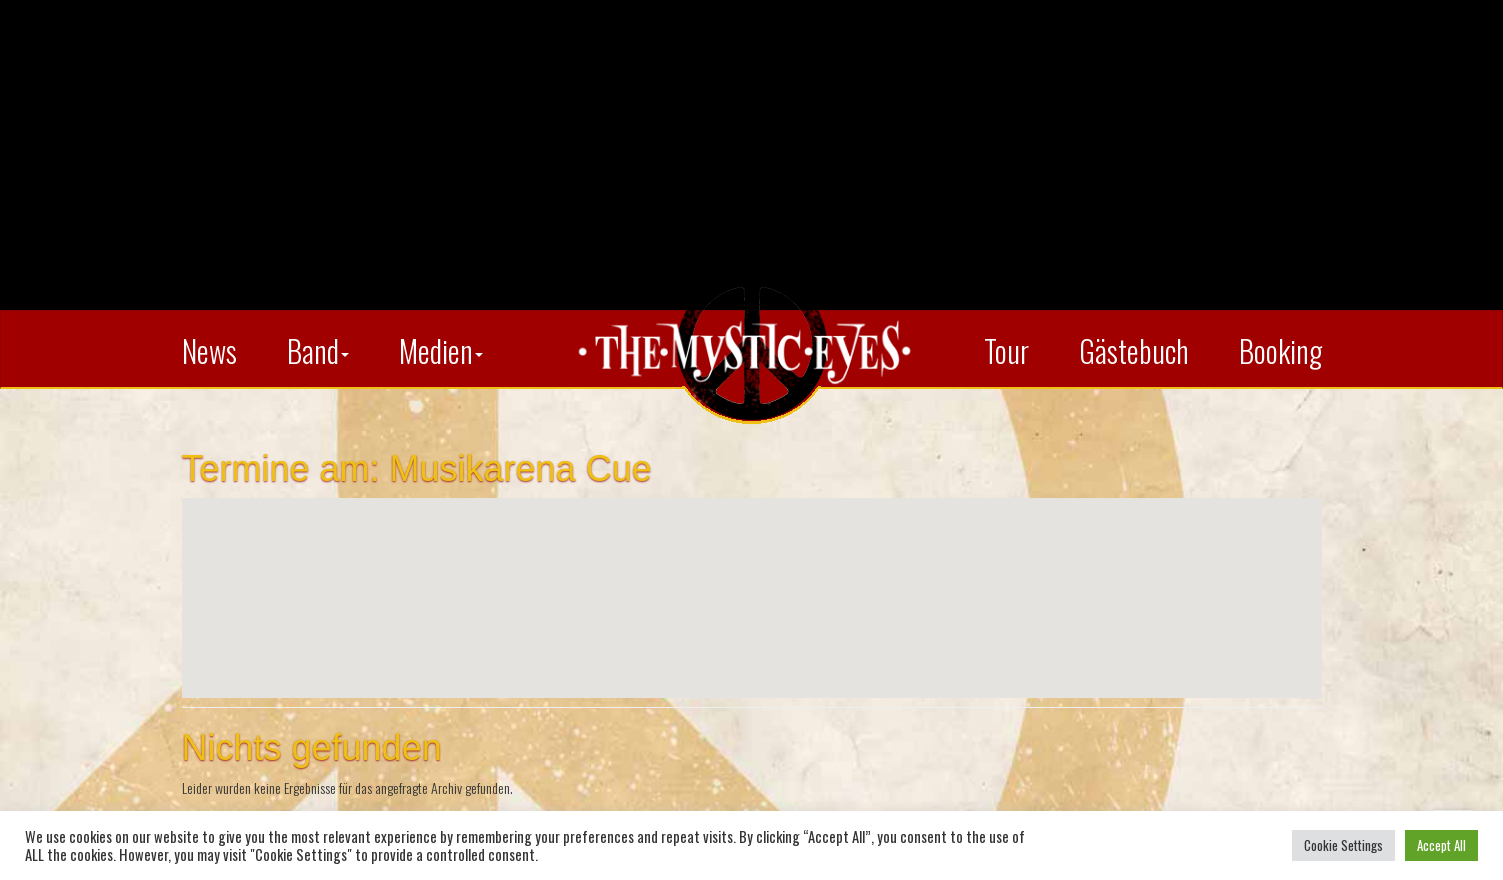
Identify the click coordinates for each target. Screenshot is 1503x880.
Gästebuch (1134, 350)
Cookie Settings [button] (1343, 845)
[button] (752, 579)
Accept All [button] (1441, 845)
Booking (1280, 350)
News (209, 350)
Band (318, 350)
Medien (441, 350)
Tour (1006, 350)
